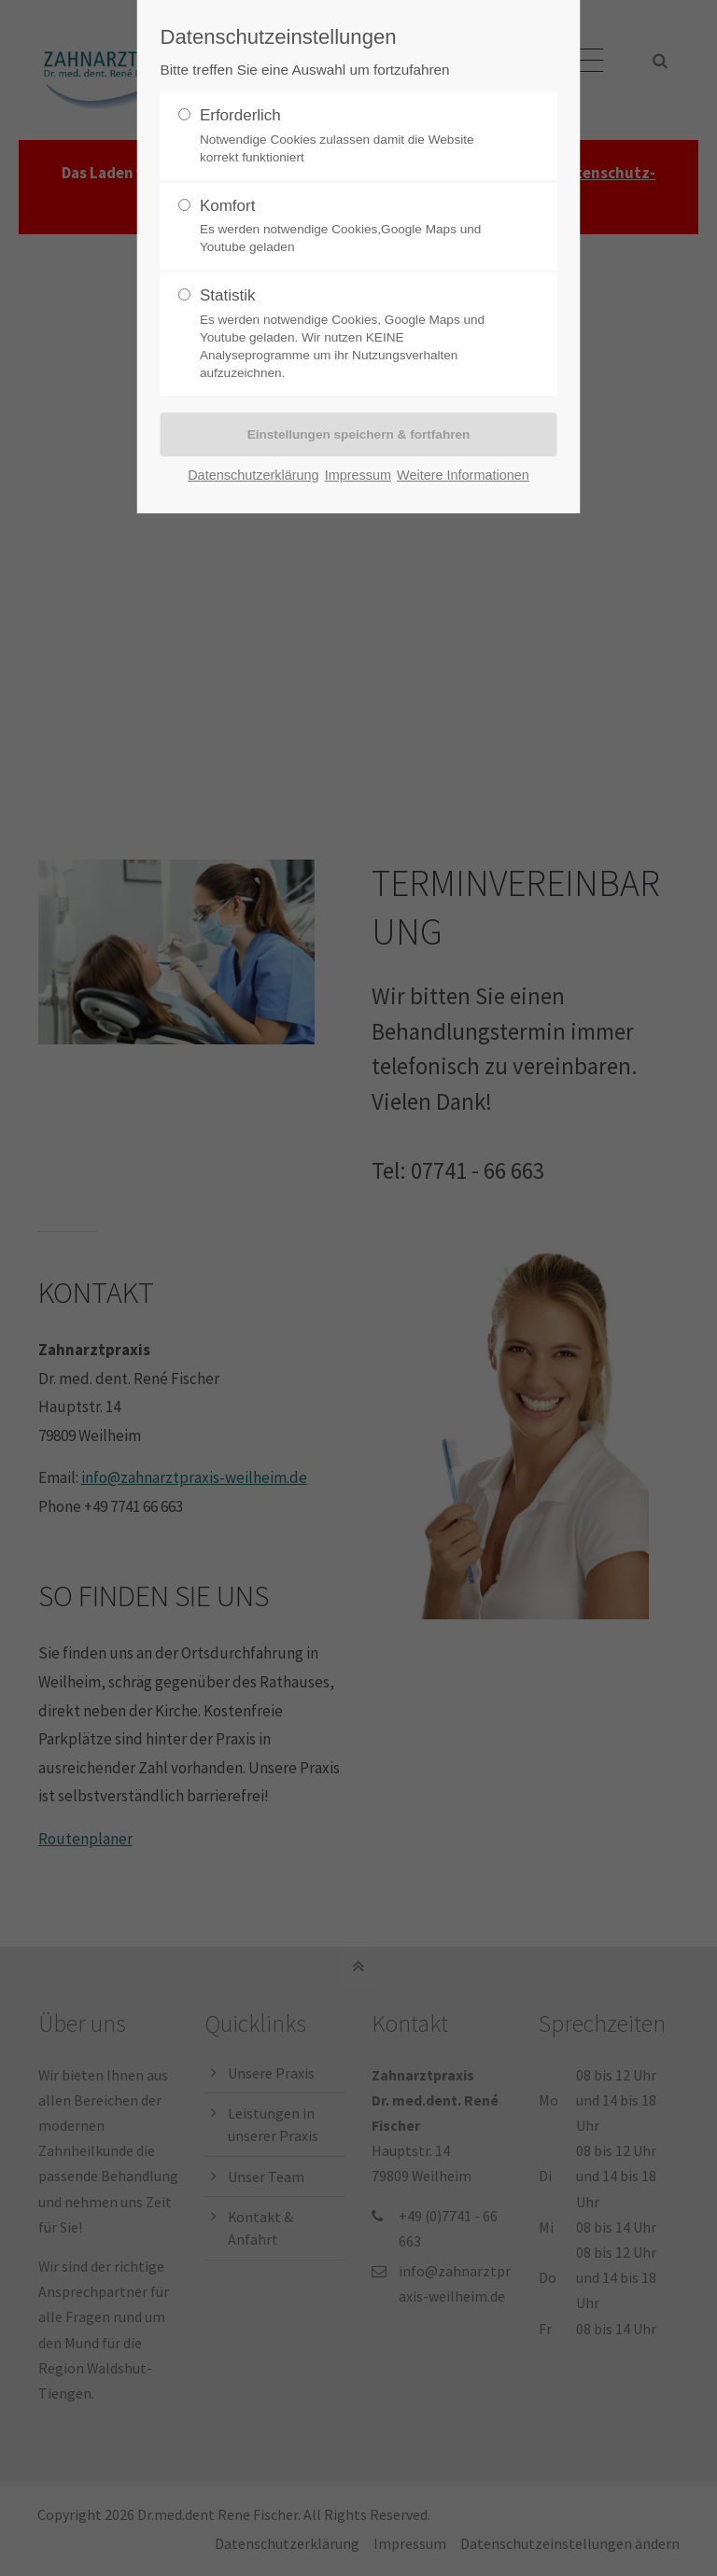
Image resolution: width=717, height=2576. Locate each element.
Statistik (351, 334)
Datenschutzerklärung (253, 475)
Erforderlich (351, 136)
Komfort (351, 227)
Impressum (358, 475)
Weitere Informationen (463, 475)
